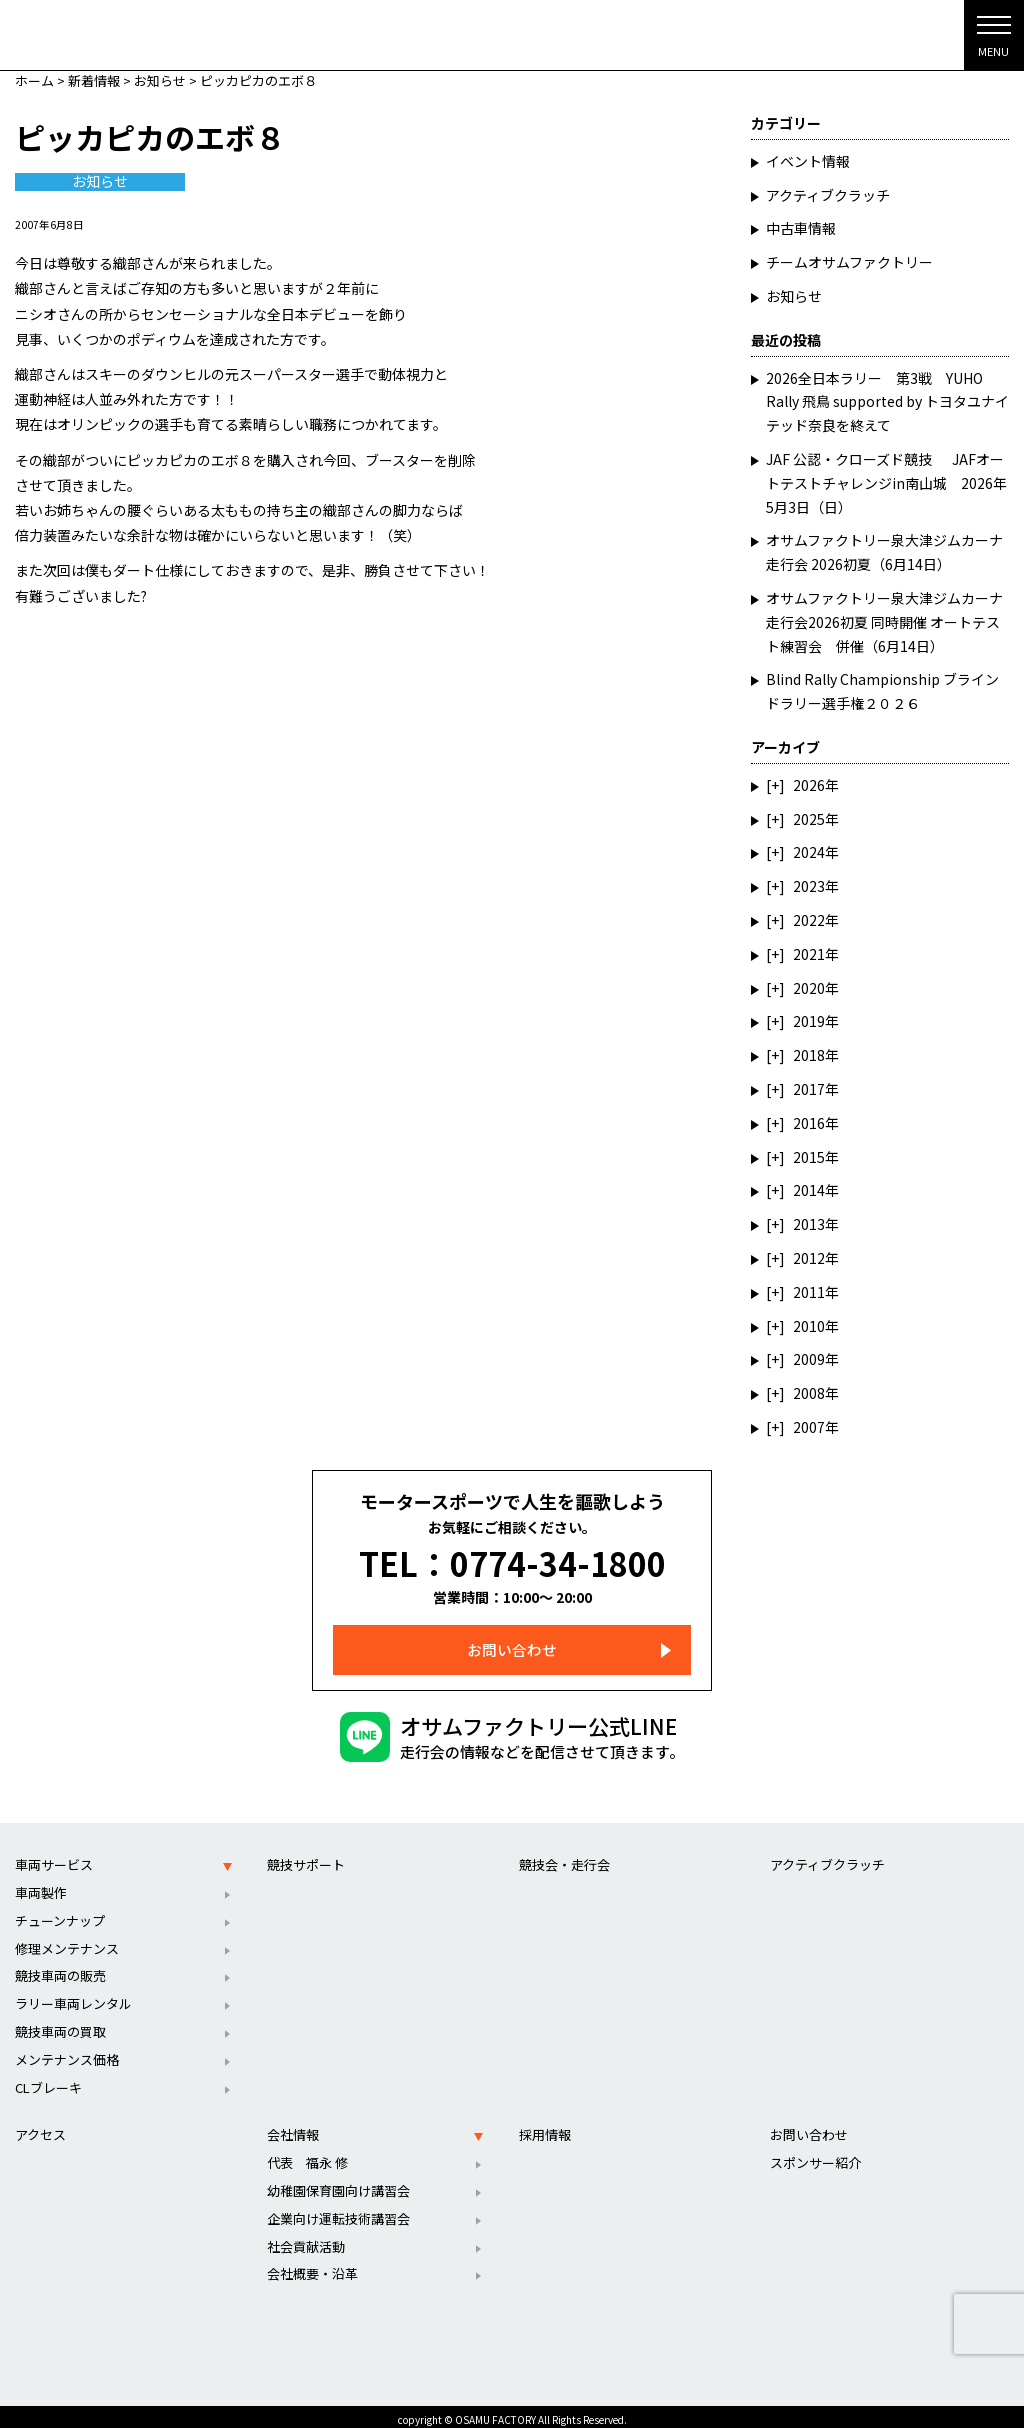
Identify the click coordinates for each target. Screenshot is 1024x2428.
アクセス (40, 2127)
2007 (809, 1427)
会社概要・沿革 (312, 2266)
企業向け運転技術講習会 (338, 2210)
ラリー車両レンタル (73, 1995)
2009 (809, 1359)
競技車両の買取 (60, 2023)
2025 (809, 819)
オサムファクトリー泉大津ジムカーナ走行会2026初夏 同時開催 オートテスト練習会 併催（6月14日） (884, 622)
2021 (809, 954)
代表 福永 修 (307, 2154)
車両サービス (54, 1856)
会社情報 (293, 2127)
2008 (809, 1393)
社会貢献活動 (306, 2238)
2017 (809, 1089)
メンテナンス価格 (67, 2051)
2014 (809, 1190)
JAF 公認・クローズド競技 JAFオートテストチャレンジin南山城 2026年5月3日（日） (886, 483)
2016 (809, 1123)
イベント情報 (808, 161)
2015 (809, 1157)
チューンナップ (60, 1912)
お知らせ (100, 182)
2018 (809, 1055)
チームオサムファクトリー (849, 262)
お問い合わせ (512, 1642)
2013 (809, 1224)
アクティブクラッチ (828, 195)
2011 (809, 1292)
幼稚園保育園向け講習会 (338, 2182)
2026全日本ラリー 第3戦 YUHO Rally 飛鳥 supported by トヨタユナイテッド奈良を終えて (887, 402)
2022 (809, 920)
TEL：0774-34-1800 (512, 1559)
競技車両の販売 (60, 1968)
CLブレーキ (48, 2079)
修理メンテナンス (67, 1940)
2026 (809, 785)
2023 (809, 886)
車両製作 (41, 1884)
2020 (809, 988)
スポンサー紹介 (815, 2154)
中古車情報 (801, 228)
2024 (809, 852)
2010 (809, 1326)
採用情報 (545, 2127)
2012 (809, 1258)
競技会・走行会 (564, 1856)
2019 (809, 1021)
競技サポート (306, 1856)
